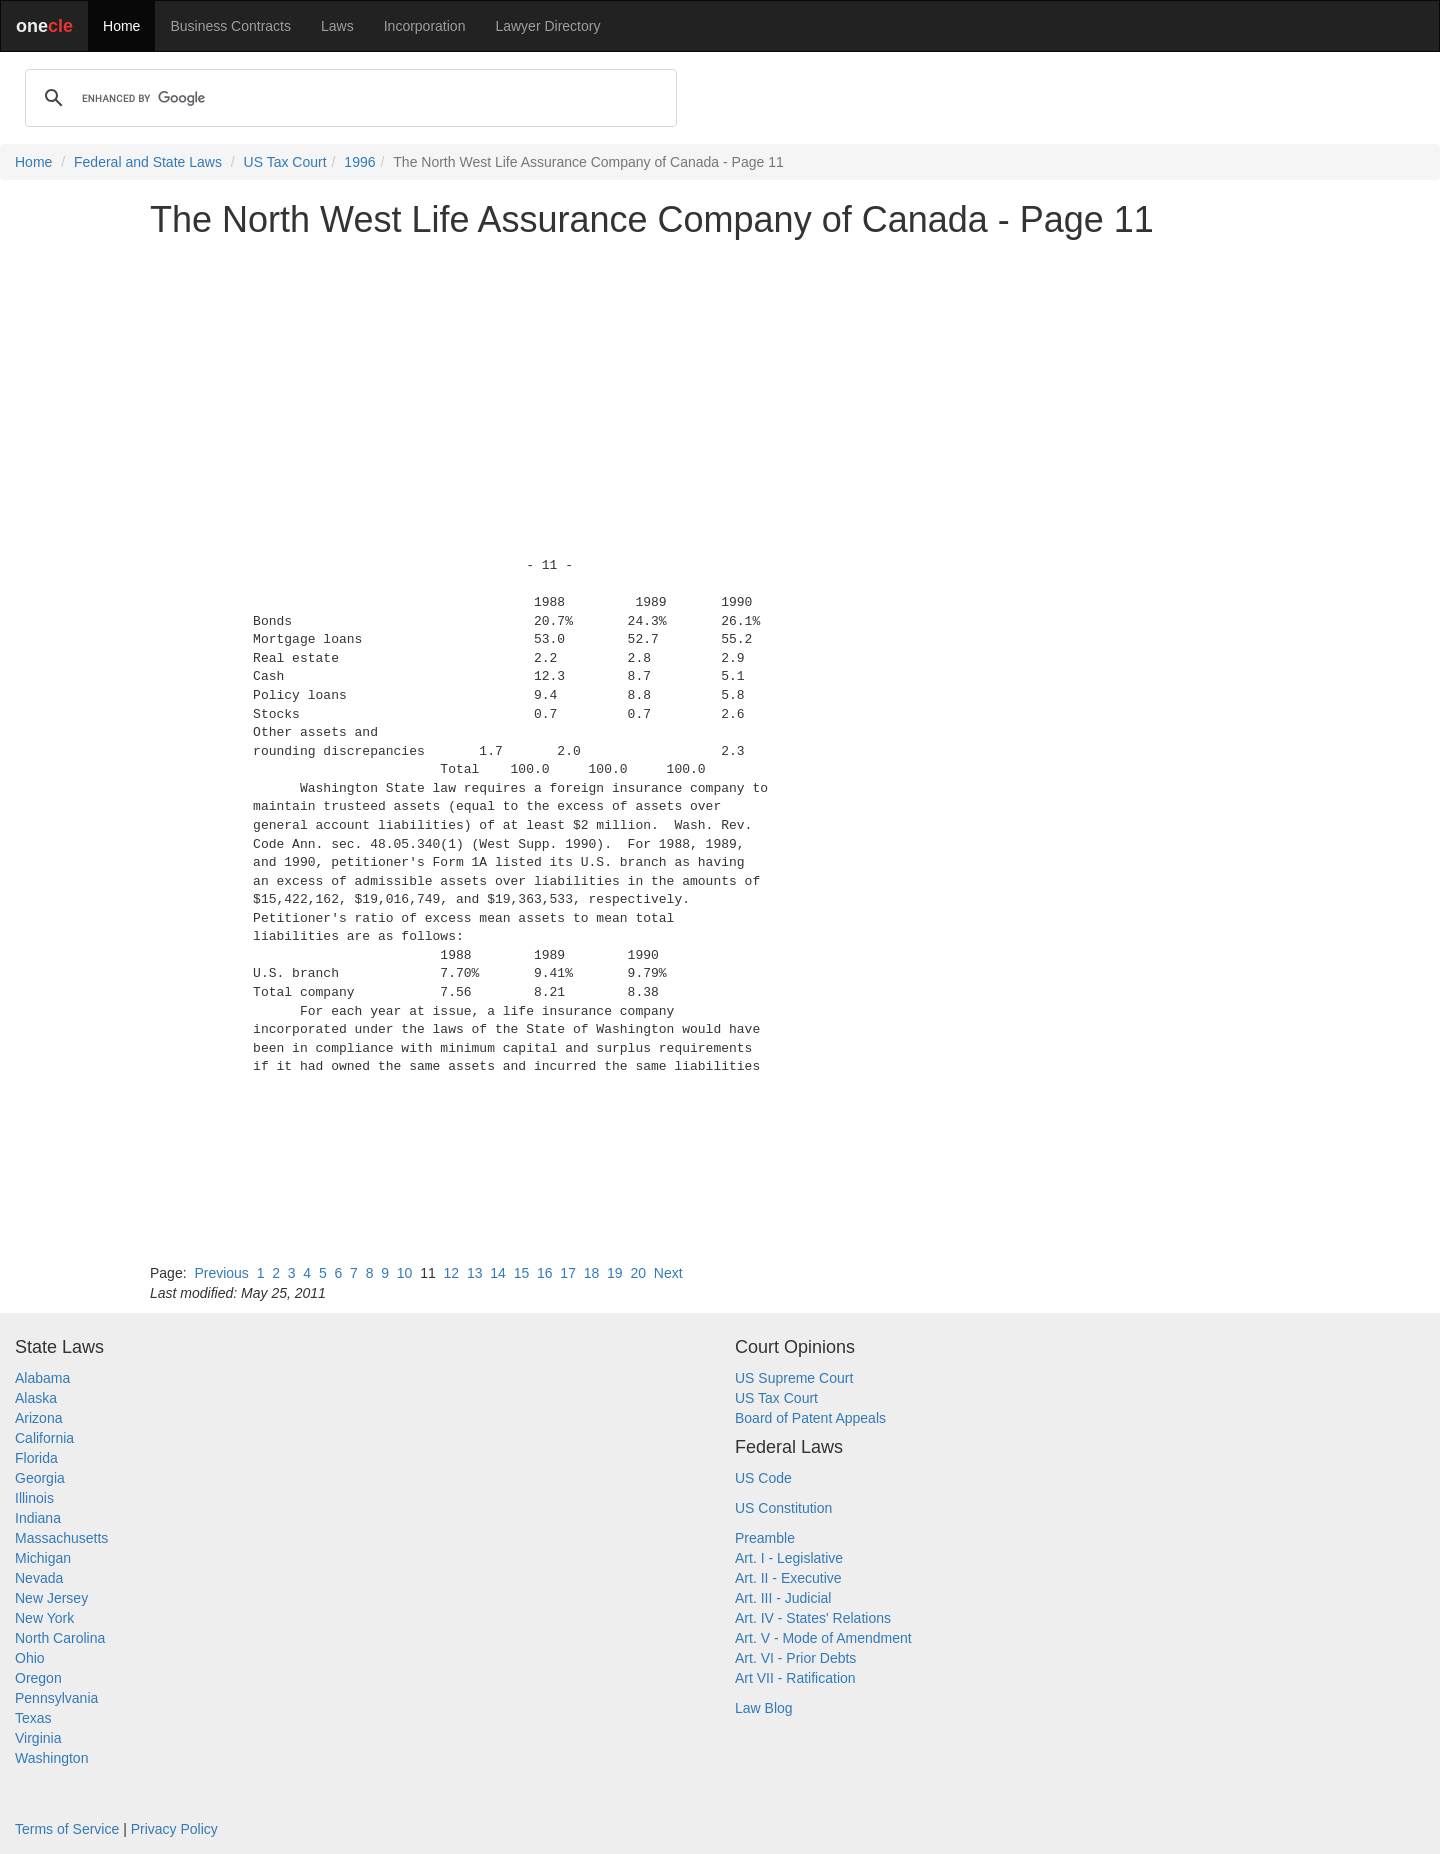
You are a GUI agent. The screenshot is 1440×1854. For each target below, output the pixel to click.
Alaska (36, 1398)
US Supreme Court (794, 1378)
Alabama (42, 1378)
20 (638, 1273)
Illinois (34, 1498)
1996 (359, 162)
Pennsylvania (56, 1698)
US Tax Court (285, 162)
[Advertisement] (720, 394)
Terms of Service (67, 1829)
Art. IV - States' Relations (813, 1618)
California (44, 1438)
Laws (337, 26)
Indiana (38, 1518)
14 (498, 1273)
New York (44, 1618)
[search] (348, 98)
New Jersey (51, 1598)
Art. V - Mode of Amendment (823, 1638)
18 (592, 1273)
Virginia (38, 1738)
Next (668, 1273)
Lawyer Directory (547, 26)
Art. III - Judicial (783, 1598)
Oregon (38, 1678)
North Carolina (60, 1638)
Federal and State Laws (148, 162)
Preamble (765, 1538)
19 (615, 1273)
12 (452, 1273)
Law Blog (764, 1708)
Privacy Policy (174, 1829)
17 (568, 1273)
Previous (221, 1273)
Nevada (39, 1578)
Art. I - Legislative (789, 1558)
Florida (36, 1458)
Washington (51, 1758)
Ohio (30, 1658)
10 (405, 1273)
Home (121, 26)
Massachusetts (61, 1538)
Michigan (43, 1558)
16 (545, 1273)
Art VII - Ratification (795, 1678)
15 (522, 1273)
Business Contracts (230, 26)
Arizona (38, 1418)
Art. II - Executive (788, 1578)
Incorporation (425, 26)
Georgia (40, 1478)
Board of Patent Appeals (810, 1418)
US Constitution (783, 1508)
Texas (33, 1718)
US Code (763, 1478)
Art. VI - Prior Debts (795, 1658)
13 (475, 1273)
